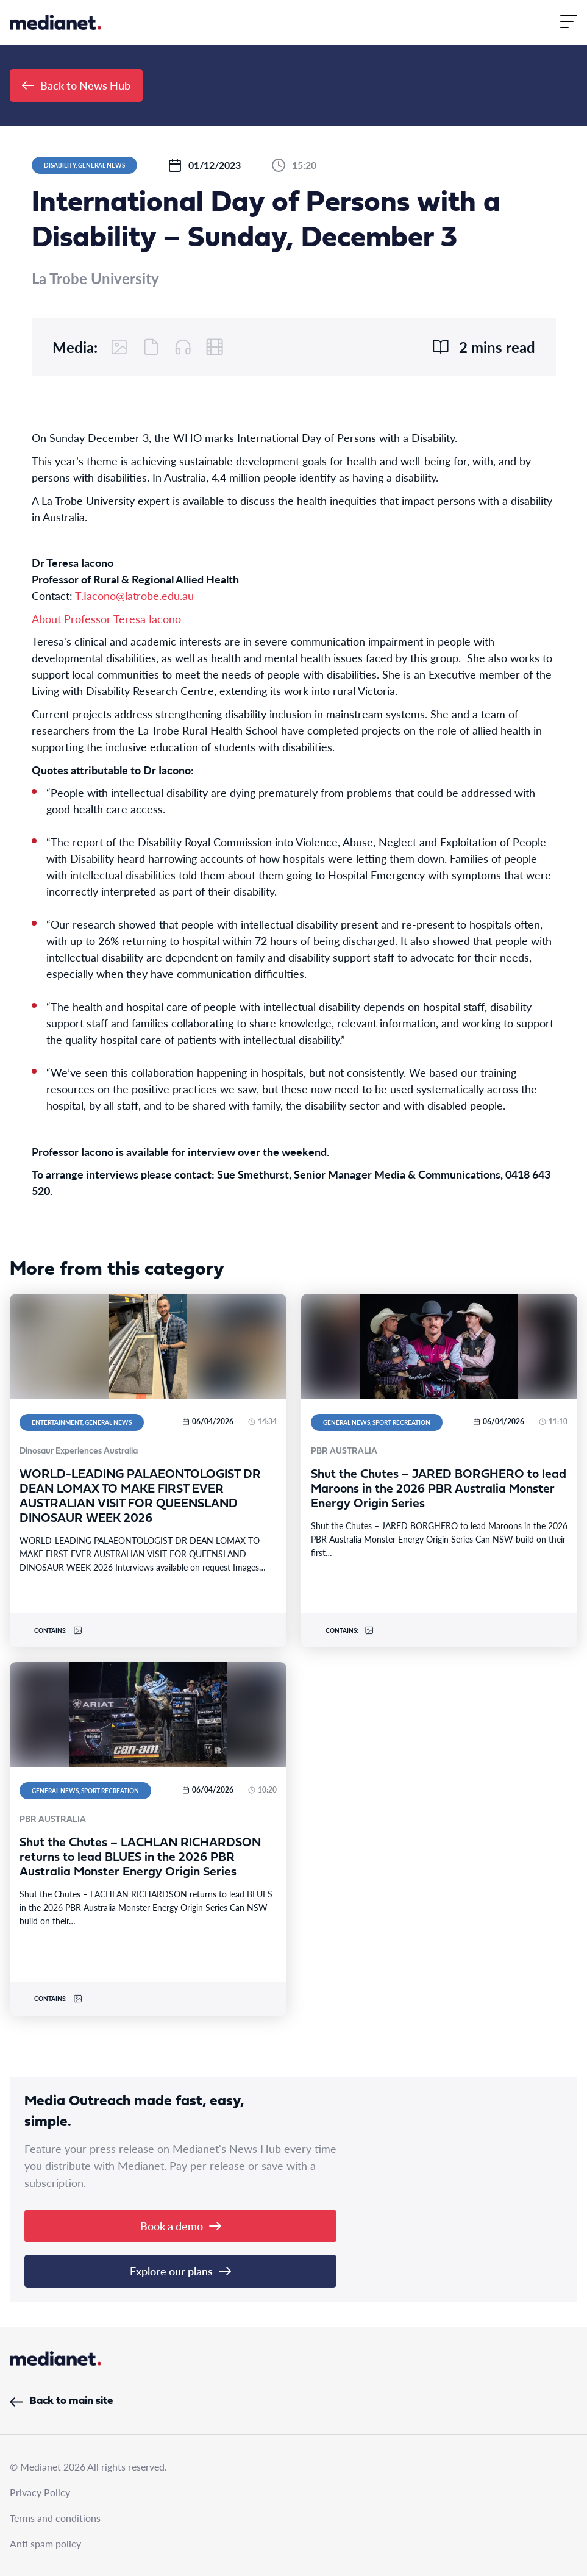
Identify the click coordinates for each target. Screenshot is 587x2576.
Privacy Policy (40, 2492)
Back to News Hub (76, 85)
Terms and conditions (55, 2518)
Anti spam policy (45, 2543)
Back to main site (61, 2401)
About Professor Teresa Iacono (106, 618)
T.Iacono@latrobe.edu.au (134, 595)
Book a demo (180, 2225)
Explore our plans (180, 2270)
